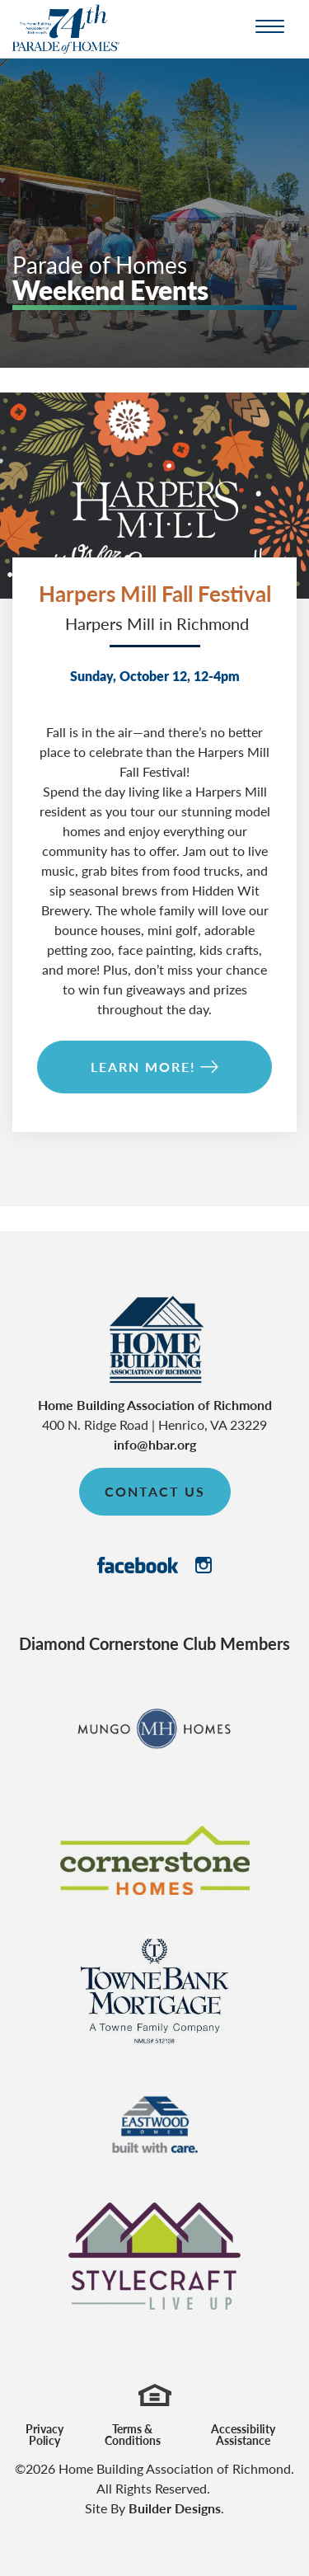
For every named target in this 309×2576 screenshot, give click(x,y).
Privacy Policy (44, 2434)
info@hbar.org (155, 1444)
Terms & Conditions (133, 2434)
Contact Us (155, 1491)
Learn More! (143, 1066)
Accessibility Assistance (243, 2434)
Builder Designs (175, 2507)
